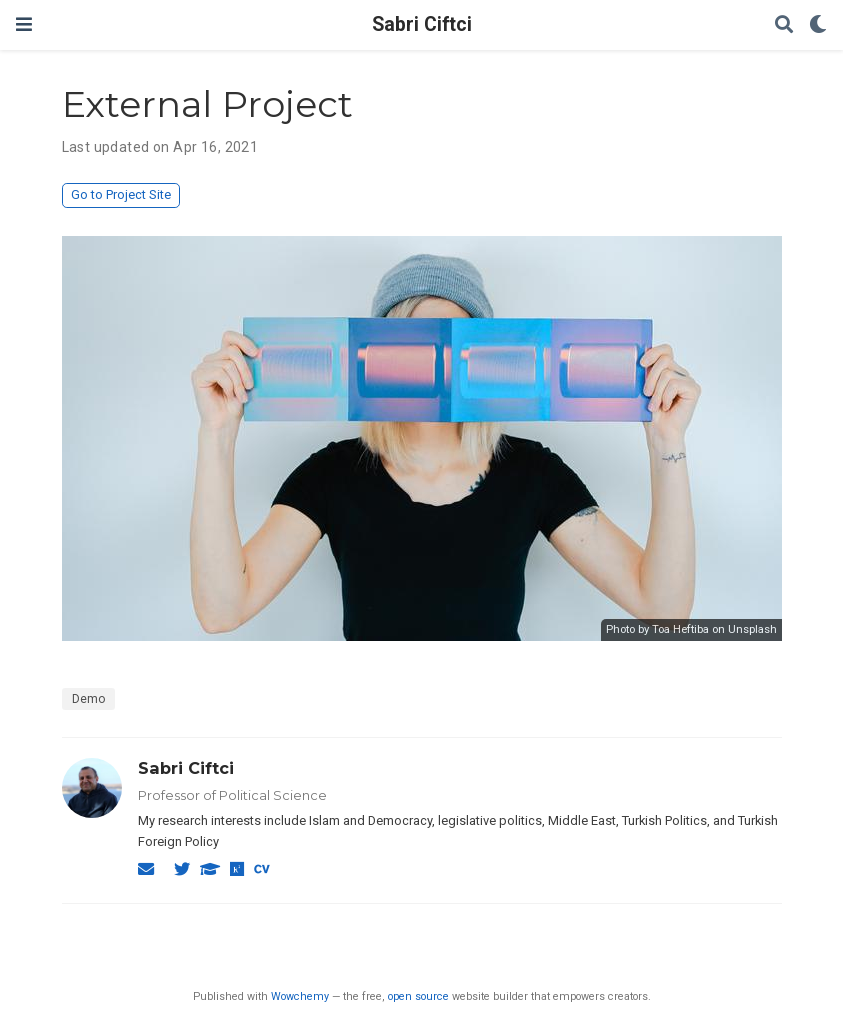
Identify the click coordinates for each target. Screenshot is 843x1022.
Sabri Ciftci (422, 24)
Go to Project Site (121, 194)
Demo (88, 699)
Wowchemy (300, 996)
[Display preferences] (818, 25)
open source (418, 996)
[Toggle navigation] (24, 24)
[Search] (784, 25)
